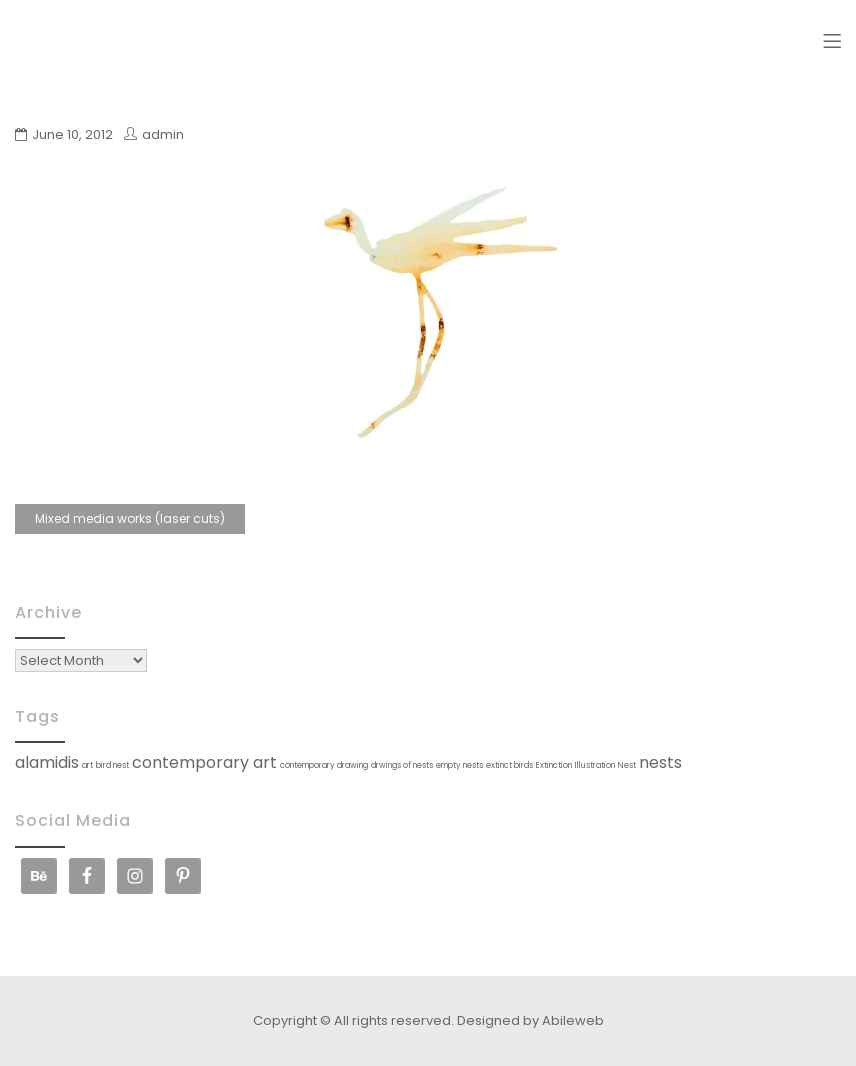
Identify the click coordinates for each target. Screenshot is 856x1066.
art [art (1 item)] (87, 765)
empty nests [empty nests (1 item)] (459, 765)
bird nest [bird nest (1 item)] (112, 765)
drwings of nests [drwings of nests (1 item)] (402, 765)
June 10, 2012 (72, 134)
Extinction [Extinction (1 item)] (554, 765)
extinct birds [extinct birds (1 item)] (509, 765)
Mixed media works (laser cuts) (130, 518)
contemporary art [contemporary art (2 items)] (204, 762)
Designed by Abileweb (530, 1020)
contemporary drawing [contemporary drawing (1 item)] (324, 765)
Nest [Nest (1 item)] (627, 765)
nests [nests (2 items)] (660, 762)
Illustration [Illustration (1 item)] (595, 765)
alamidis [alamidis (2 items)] (47, 762)
